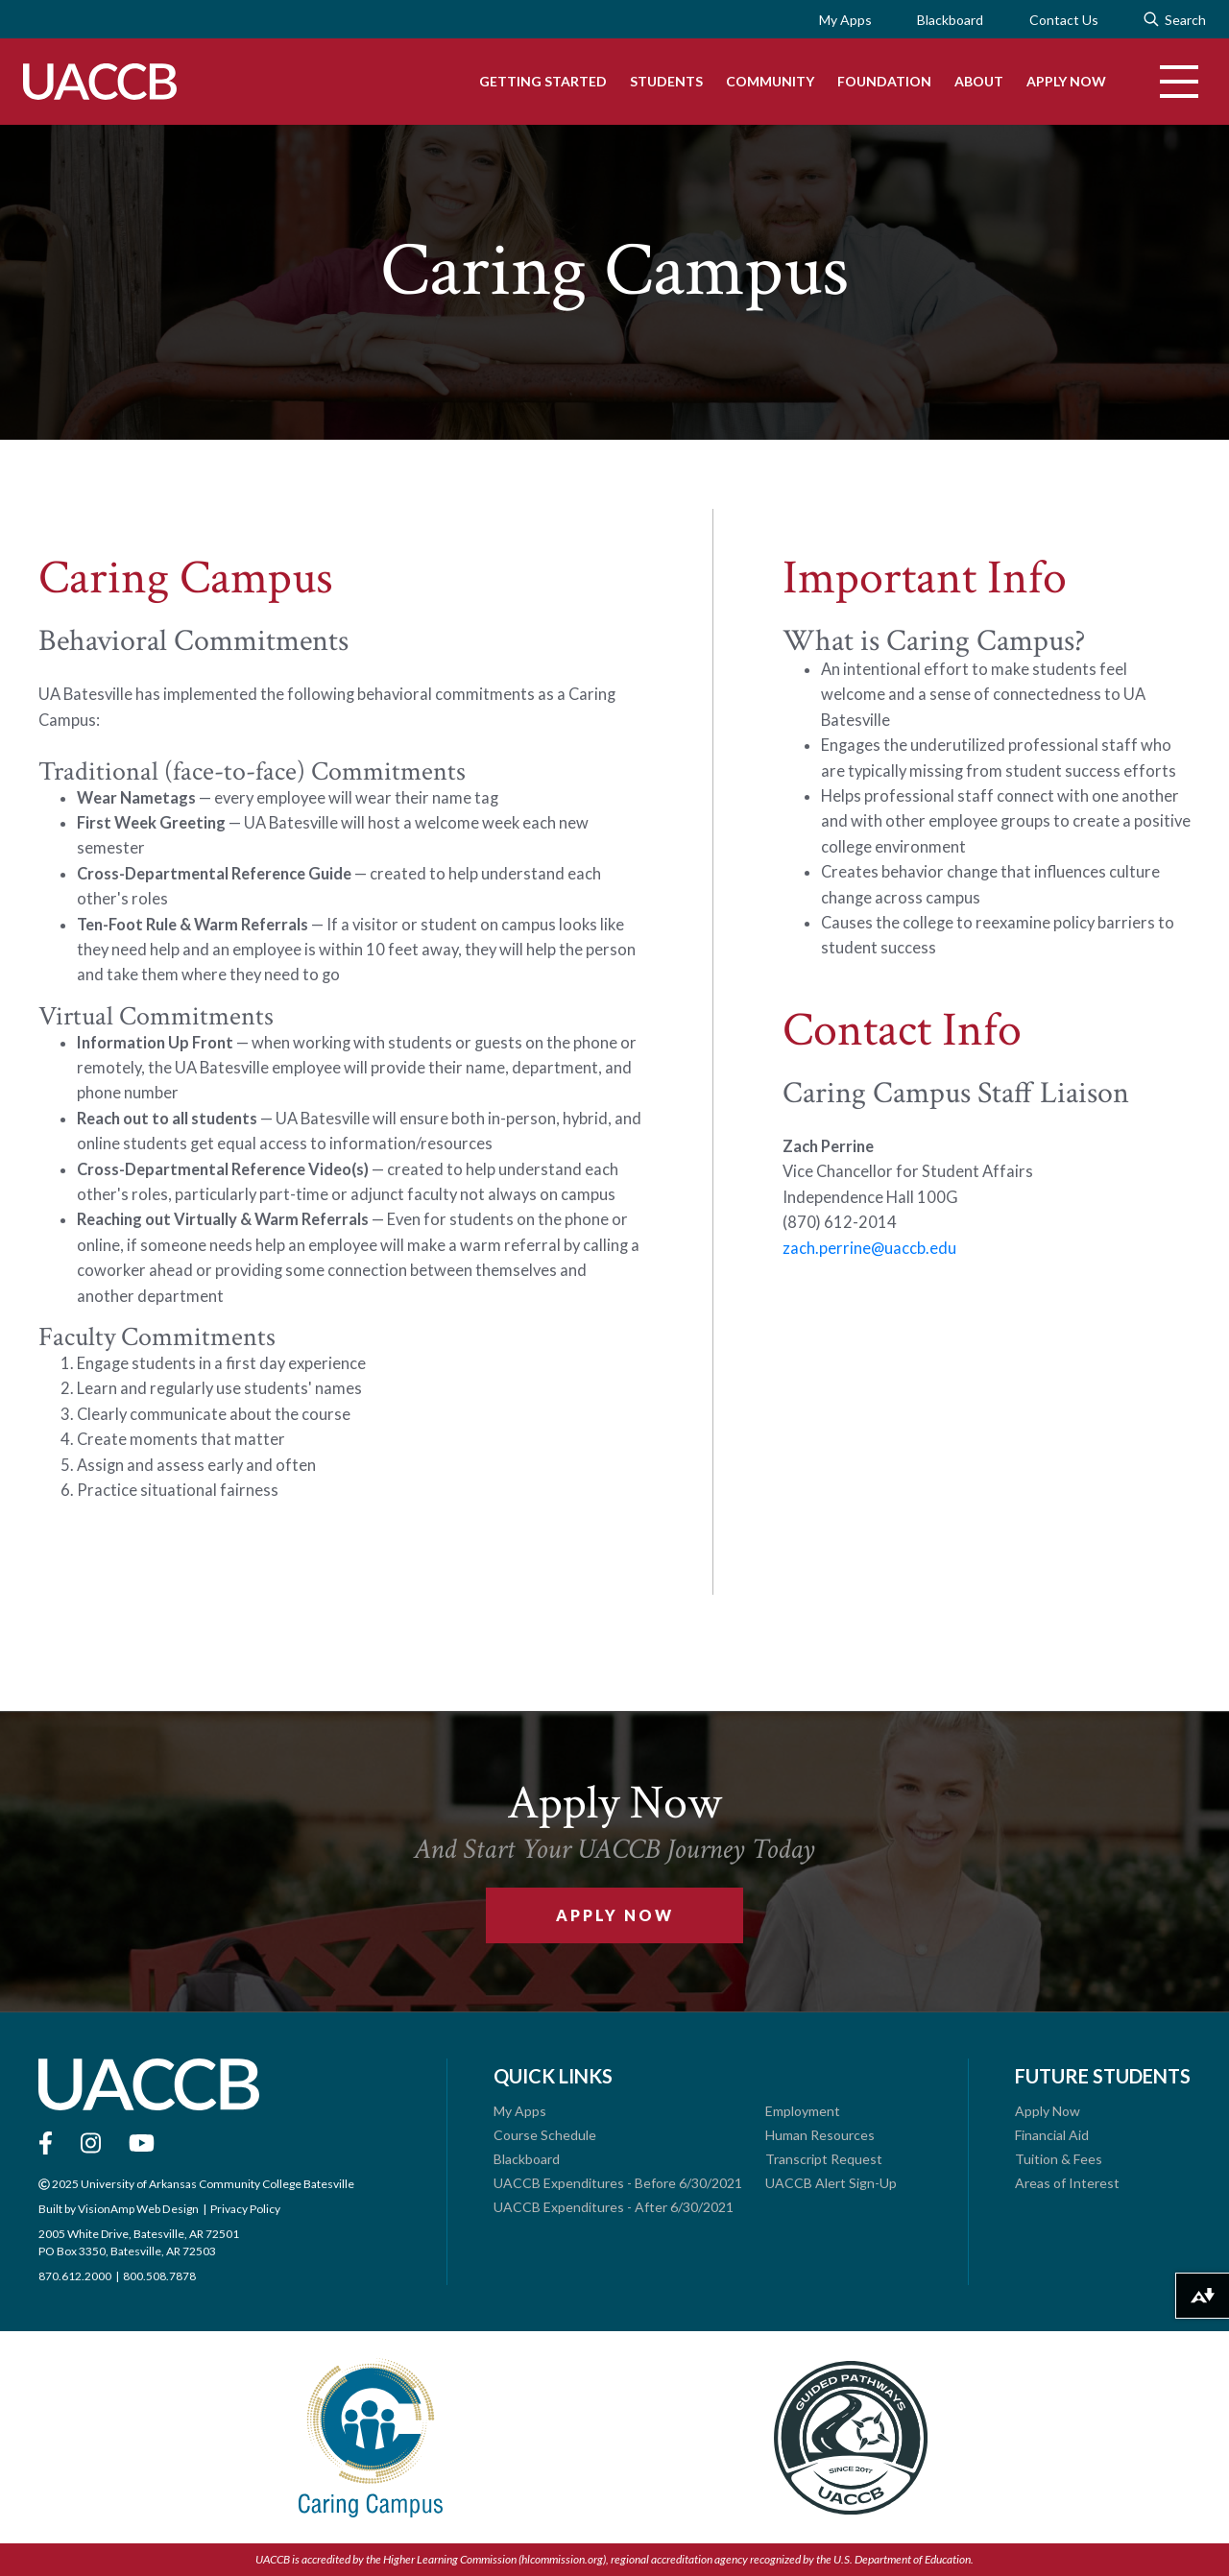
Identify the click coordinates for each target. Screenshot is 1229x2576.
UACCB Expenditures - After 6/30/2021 (614, 2207)
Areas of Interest (1067, 2183)
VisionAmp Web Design (138, 2209)
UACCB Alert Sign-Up (831, 2183)
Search (1175, 20)
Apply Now (1047, 2111)
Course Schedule (545, 2135)
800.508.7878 (159, 2276)
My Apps (844, 20)
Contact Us (1063, 20)
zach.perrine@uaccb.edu (869, 1248)
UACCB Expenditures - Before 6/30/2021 (618, 2183)
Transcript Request (823, 2159)
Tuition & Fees (1058, 2159)
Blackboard (950, 20)
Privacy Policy (244, 2209)
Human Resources (820, 2135)
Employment (802, 2111)
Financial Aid (1052, 2135)
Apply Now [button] (615, 1915)
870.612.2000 (74, 2276)
